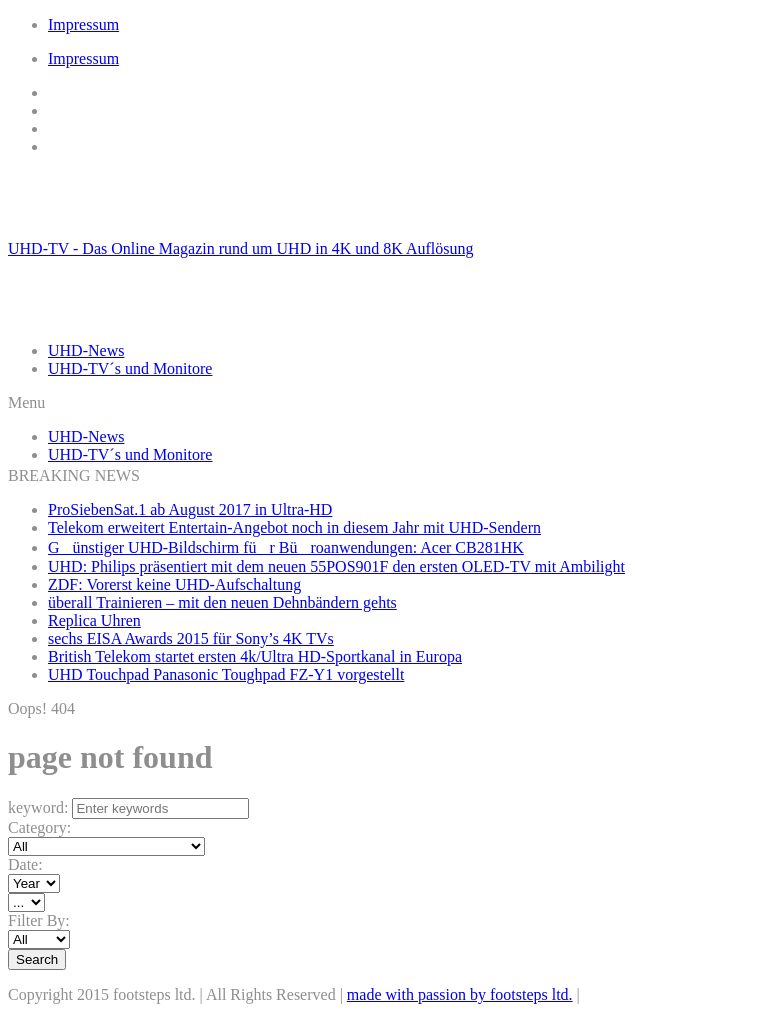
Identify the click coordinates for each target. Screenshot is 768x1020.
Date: (25, 864)
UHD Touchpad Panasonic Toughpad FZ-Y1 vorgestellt (226, 674)
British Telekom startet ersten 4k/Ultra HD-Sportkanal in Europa (255, 656)
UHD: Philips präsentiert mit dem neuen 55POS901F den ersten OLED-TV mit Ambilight (336, 566)
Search (37, 959)
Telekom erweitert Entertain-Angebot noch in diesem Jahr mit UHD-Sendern (294, 527)
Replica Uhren (94, 620)
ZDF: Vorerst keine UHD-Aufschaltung (174, 584)
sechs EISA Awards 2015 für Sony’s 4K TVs (191, 638)
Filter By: (39, 920)
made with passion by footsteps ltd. (460, 994)
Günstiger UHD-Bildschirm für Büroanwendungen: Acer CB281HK (286, 547)
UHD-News (86, 350)
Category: (39, 827)
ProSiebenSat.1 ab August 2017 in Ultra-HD (190, 509)
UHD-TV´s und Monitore (130, 368)
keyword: (38, 807)
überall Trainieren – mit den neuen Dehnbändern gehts (222, 602)
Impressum (83, 24)
